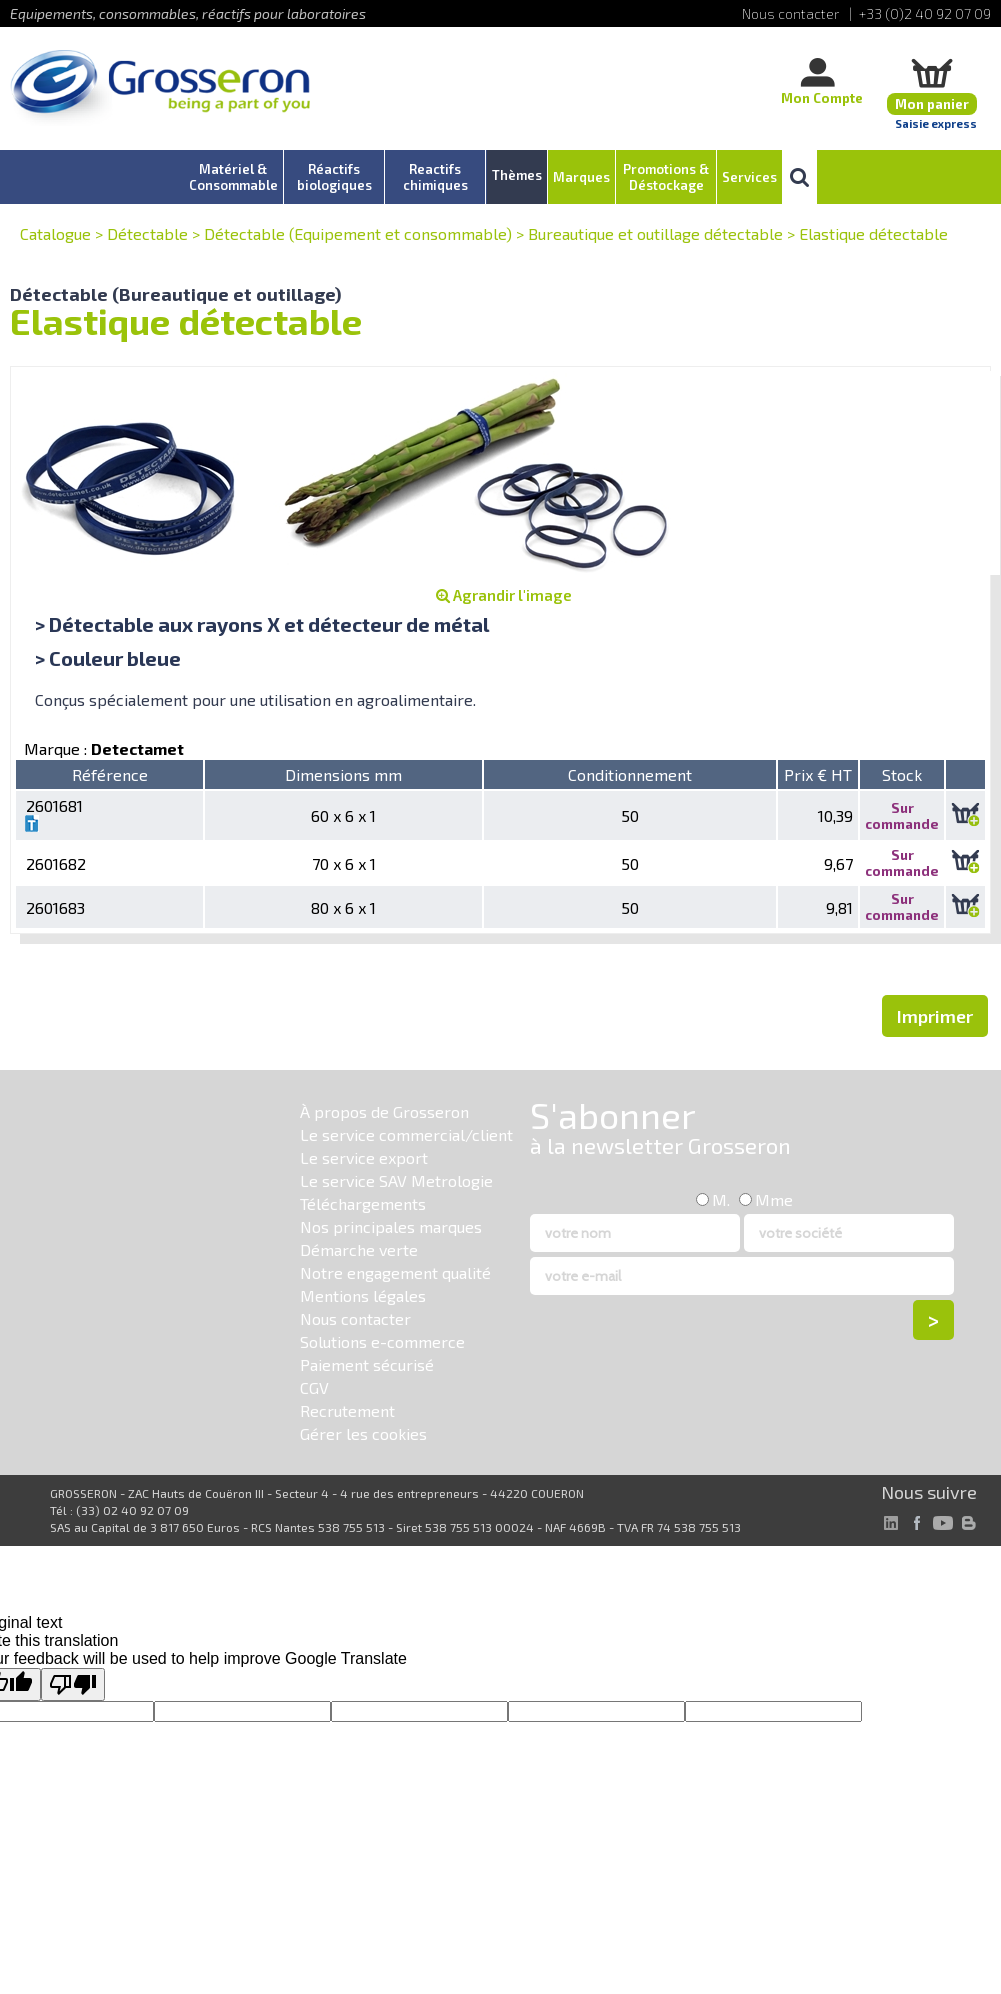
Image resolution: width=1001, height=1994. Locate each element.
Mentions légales (363, 1295)
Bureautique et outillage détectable (655, 233)
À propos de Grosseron (384, 1111)
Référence (110, 774)
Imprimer (935, 1016)
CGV (314, 1387)
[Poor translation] (73, 1684)
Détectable (147, 233)
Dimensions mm (343, 774)
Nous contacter (355, 1318)
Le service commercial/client (406, 1134)
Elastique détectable (873, 233)
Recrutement (347, 1410)
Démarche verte (359, 1249)
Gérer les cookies (363, 1433)
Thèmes (517, 175)
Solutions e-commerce (382, 1341)
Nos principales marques (391, 1226)
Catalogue (55, 233)
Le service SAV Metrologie (396, 1180)
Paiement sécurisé (367, 1364)
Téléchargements (363, 1203)
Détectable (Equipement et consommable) (358, 233)
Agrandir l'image (504, 595)
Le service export (364, 1157)
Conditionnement (630, 774)
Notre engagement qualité (395, 1272)
